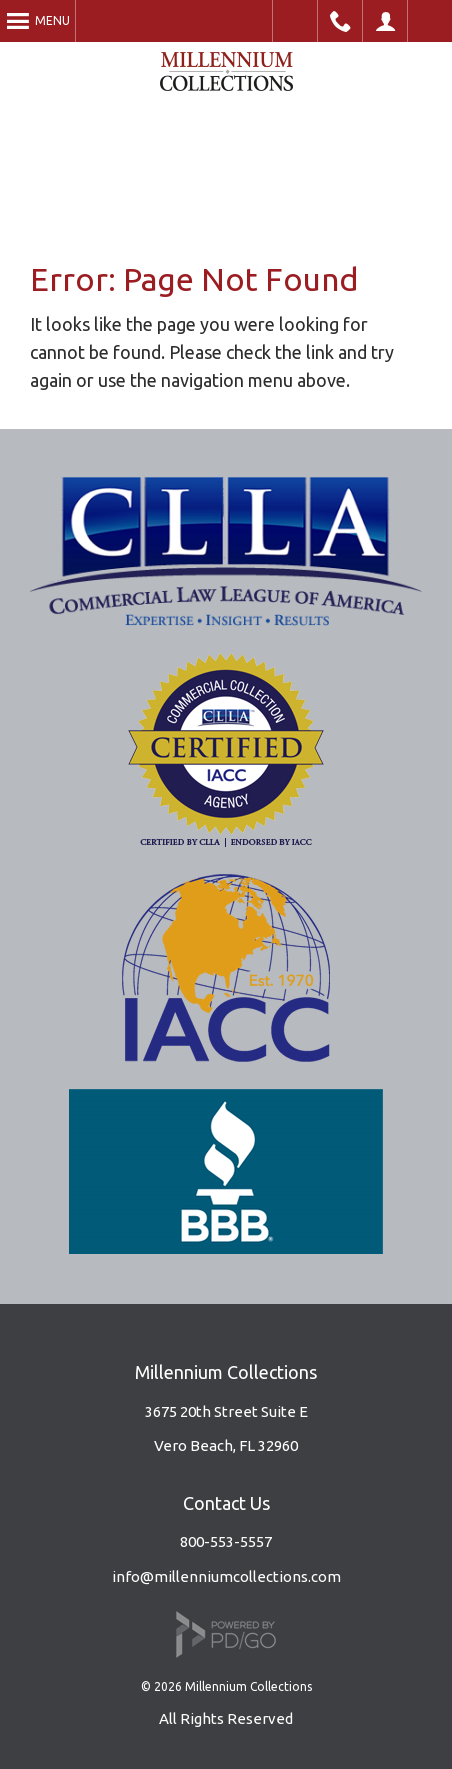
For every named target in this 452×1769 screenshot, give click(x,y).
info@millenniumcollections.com (226, 1576)
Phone (340, 21)
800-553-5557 (226, 1541)
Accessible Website (295, 21)
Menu (52, 20)
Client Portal (385, 21)
